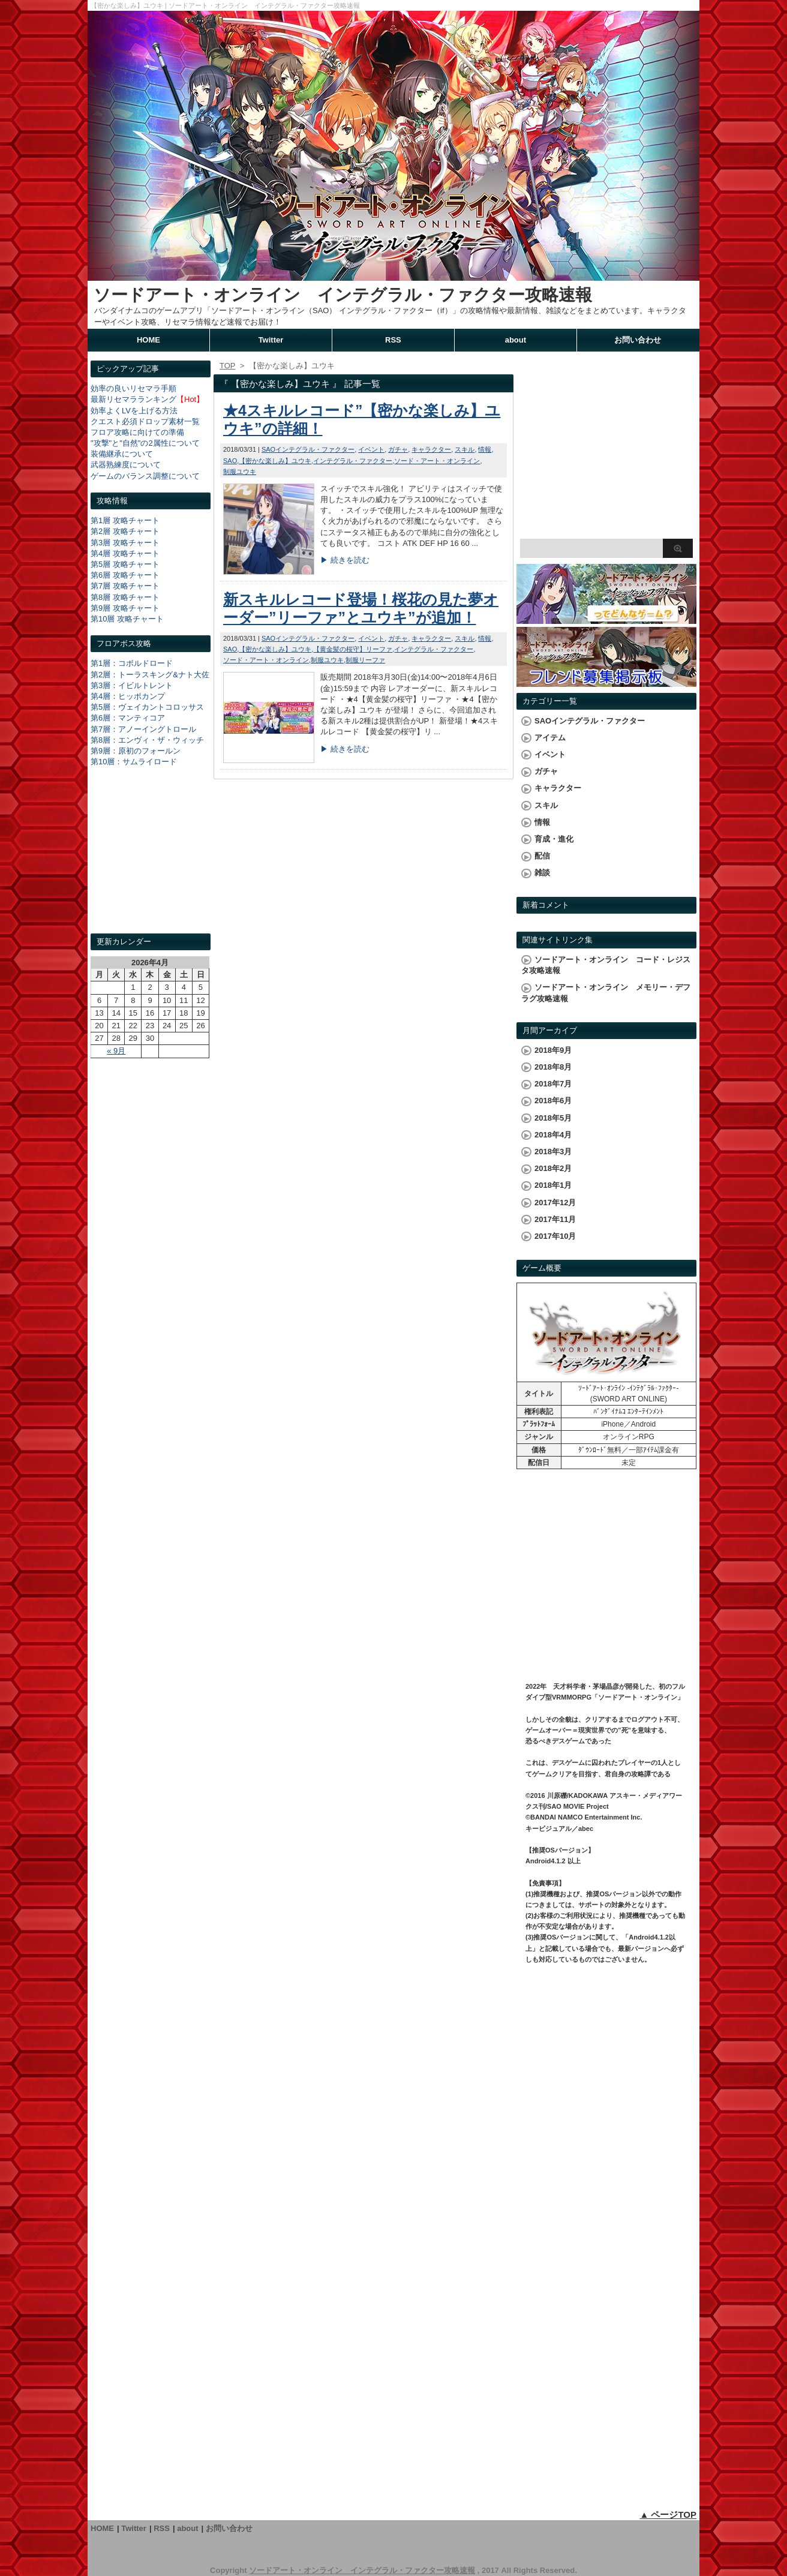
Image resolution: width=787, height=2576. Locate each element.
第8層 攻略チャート (125, 597)
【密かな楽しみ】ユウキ (275, 460)
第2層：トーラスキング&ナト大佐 (150, 674)
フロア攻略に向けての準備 (137, 432)
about (515, 339)
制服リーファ (365, 659)
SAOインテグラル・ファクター (308, 449)
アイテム (550, 737)
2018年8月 (553, 1066)
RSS (393, 339)
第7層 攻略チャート (125, 585)
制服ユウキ (239, 471)
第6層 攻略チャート (125, 575)
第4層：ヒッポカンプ (128, 696)
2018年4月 (553, 1134)
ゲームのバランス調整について (145, 476)
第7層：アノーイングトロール (143, 729)
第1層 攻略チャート (125, 520)
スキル (464, 449)
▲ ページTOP (667, 2514)
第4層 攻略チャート (125, 553)
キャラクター (431, 449)
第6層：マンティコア (128, 717)
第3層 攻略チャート (125, 542)
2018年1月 (553, 1185)
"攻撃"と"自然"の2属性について (145, 443)
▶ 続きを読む (345, 560)
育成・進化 (553, 838)
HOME (148, 339)
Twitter (271, 339)
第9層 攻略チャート (125, 608)
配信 (542, 855)
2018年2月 (553, 1168)
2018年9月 (553, 1050)
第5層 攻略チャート (125, 564)
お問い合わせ (637, 339)
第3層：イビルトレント (132, 685)
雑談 (542, 872)
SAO (230, 460)
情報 (484, 449)
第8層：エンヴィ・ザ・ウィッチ (147, 739)
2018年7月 (553, 1083)
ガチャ (398, 449)
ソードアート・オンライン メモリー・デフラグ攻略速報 (605, 992)
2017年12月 (555, 1202)
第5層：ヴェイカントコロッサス (147, 706)
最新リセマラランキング (133, 399)
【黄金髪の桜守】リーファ (352, 649)
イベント (371, 449)
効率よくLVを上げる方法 (134, 410)
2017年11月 (555, 1219)
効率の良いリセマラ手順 (133, 388)
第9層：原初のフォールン (136, 750)
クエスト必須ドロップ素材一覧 (145, 421)
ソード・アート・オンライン (437, 460)
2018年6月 (553, 1100)
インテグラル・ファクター (352, 460)
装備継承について (122, 453)
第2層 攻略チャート (125, 531)
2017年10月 (555, 1236)
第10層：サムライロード (134, 761)
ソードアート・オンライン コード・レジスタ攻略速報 (605, 965)
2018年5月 (553, 1117)
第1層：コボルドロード (132, 663)
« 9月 (116, 1050)
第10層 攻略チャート (127, 618)
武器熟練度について (126, 464)
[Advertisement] (151, 861)
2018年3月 (553, 1151)
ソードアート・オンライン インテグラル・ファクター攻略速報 (343, 295)
